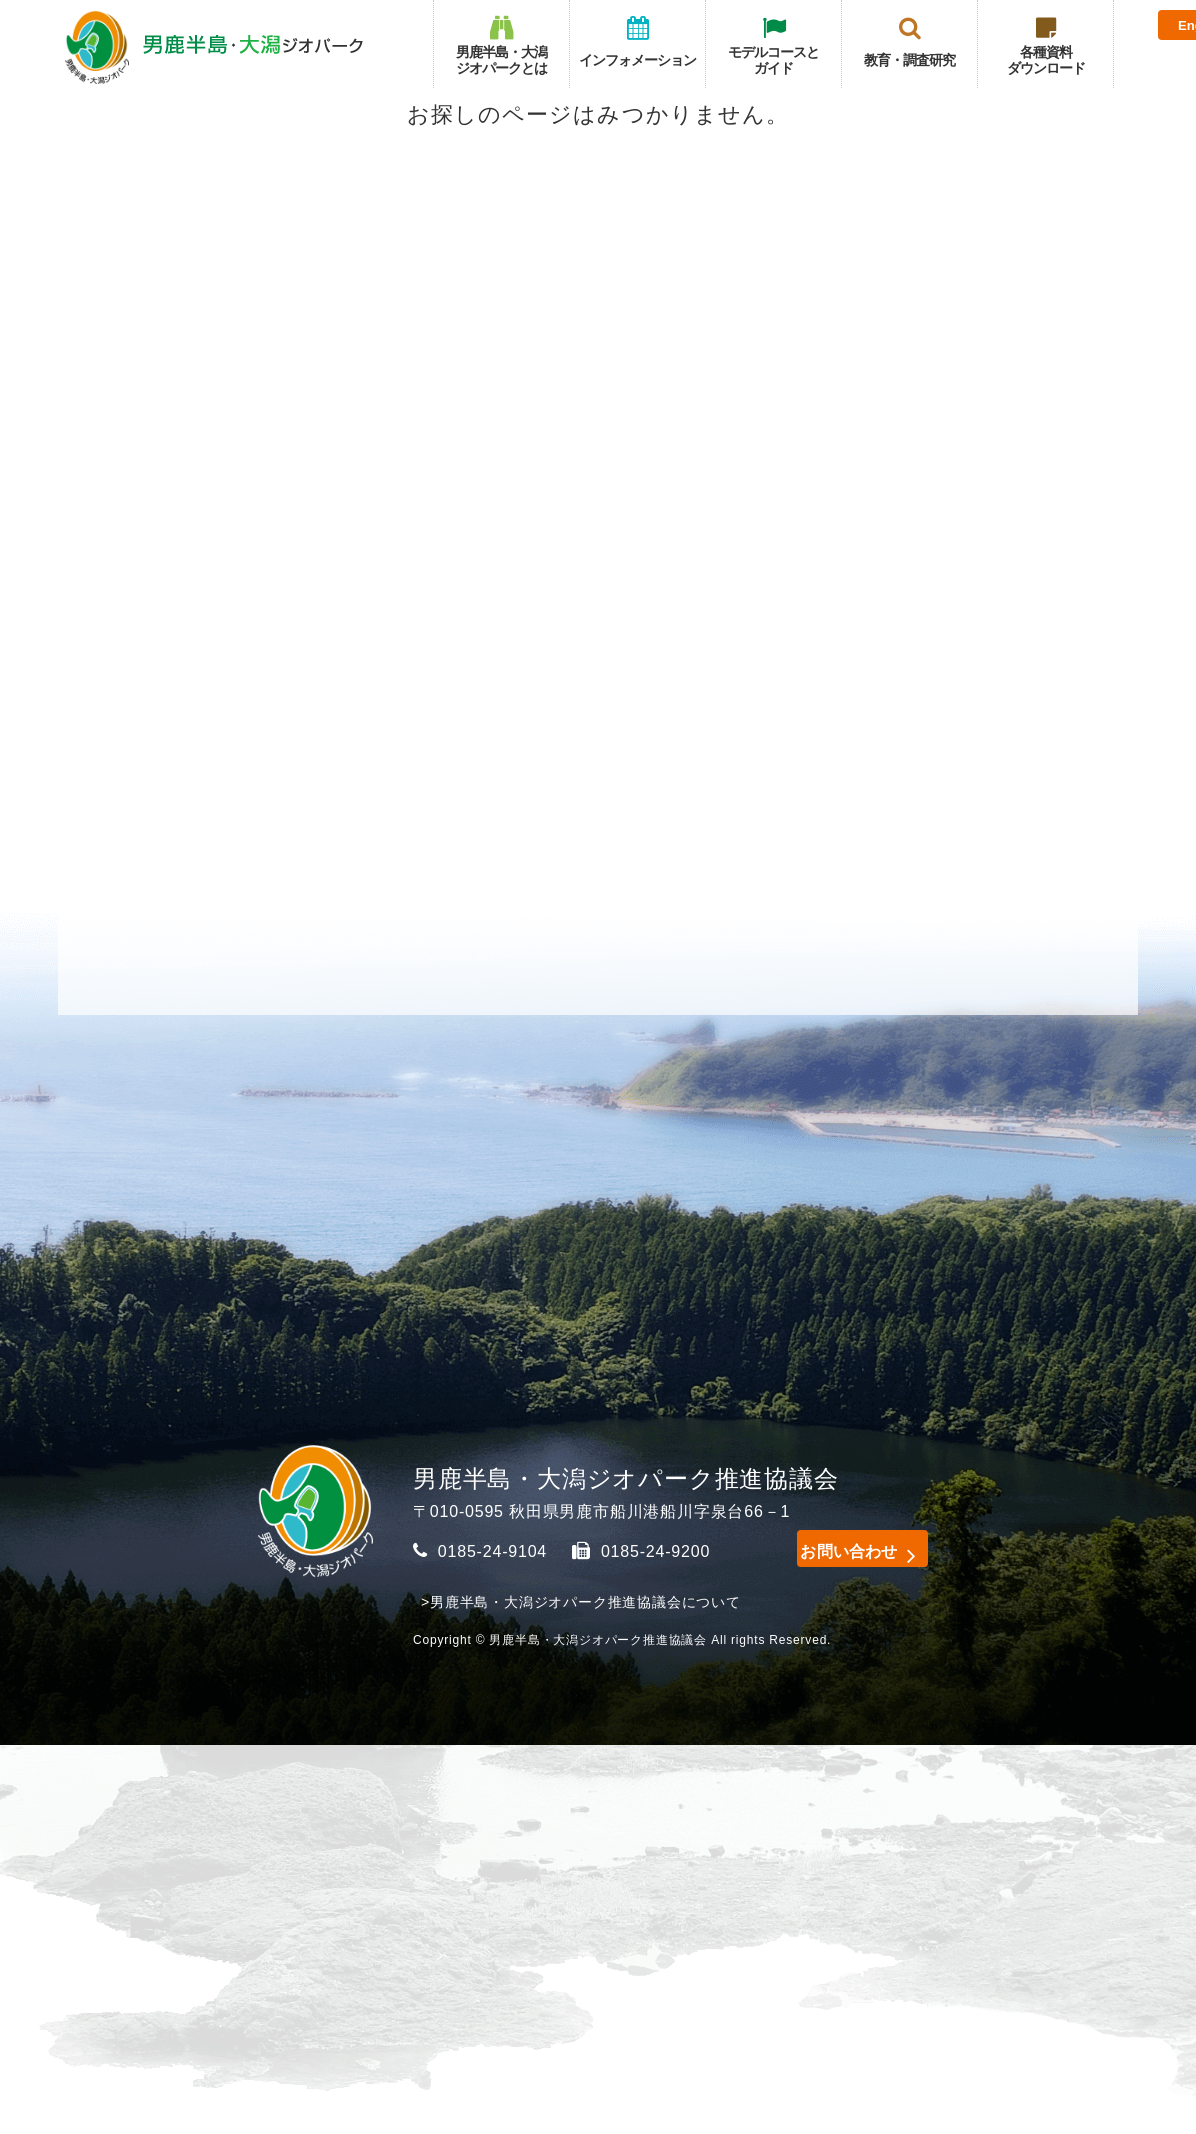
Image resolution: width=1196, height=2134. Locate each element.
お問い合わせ (837, 1548)
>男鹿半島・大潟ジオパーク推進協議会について (581, 1602)
